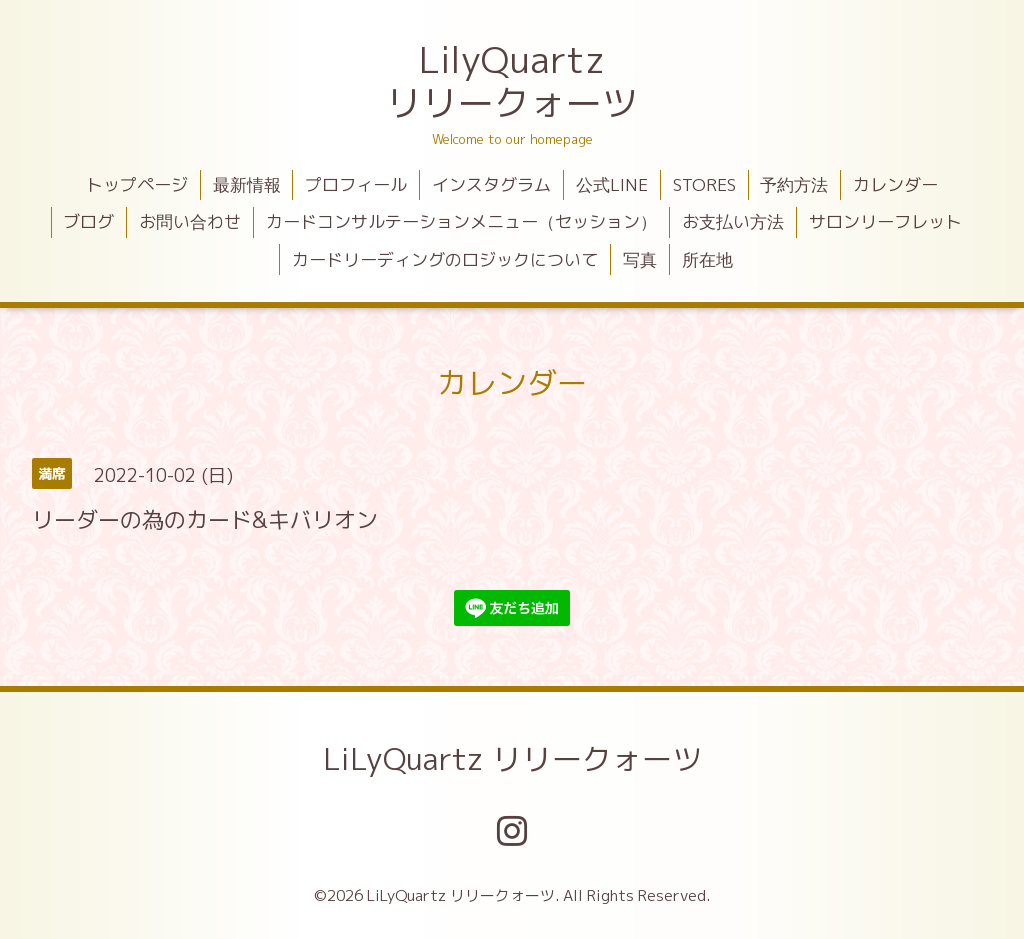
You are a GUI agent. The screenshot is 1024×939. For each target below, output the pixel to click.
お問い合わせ (190, 221)
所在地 (707, 259)
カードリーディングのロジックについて (445, 259)
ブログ (88, 221)
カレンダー (895, 184)
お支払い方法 (733, 221)
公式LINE (612, 184)
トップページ (137, 184)
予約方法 (794, 184)
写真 (640, 259)
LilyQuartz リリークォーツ (512, 81)
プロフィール (356, 184)
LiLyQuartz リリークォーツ (512, 759)
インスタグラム (491, 184)
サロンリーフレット (885, 221)
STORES (704, 184)
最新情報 (247, 184)
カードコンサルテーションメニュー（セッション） (461, 221)
